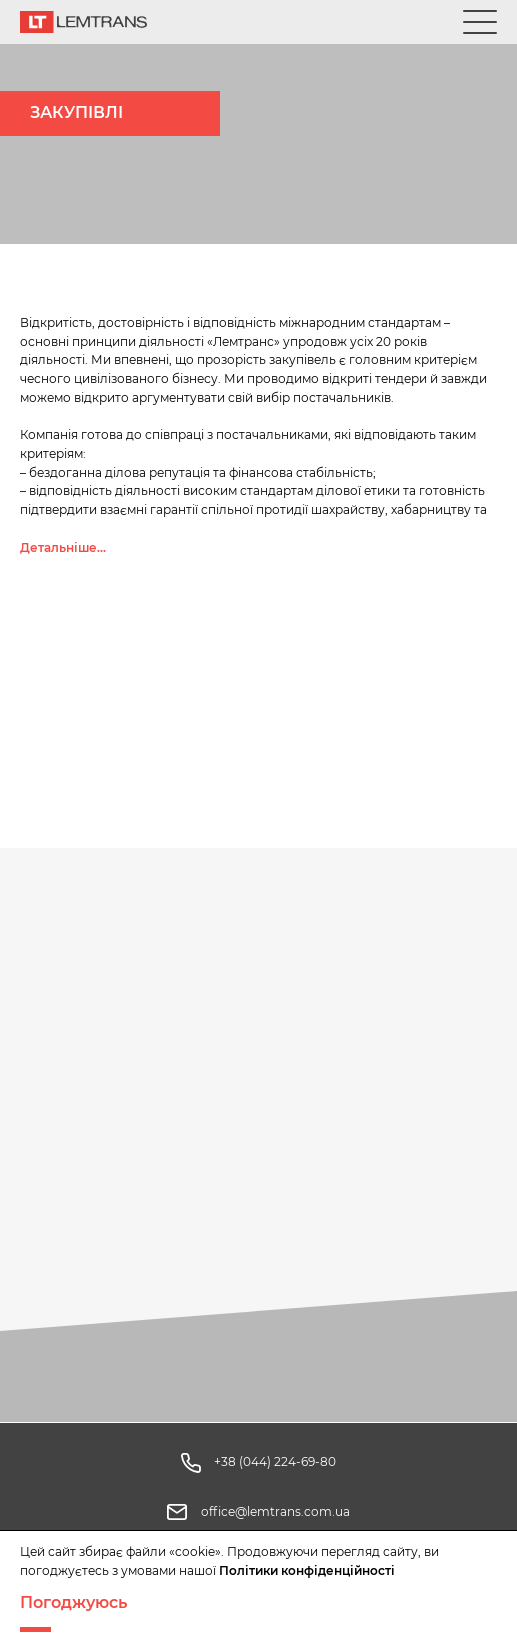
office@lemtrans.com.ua (275, 1511)
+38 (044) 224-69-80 (275, 1461)
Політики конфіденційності (307, 1570)
